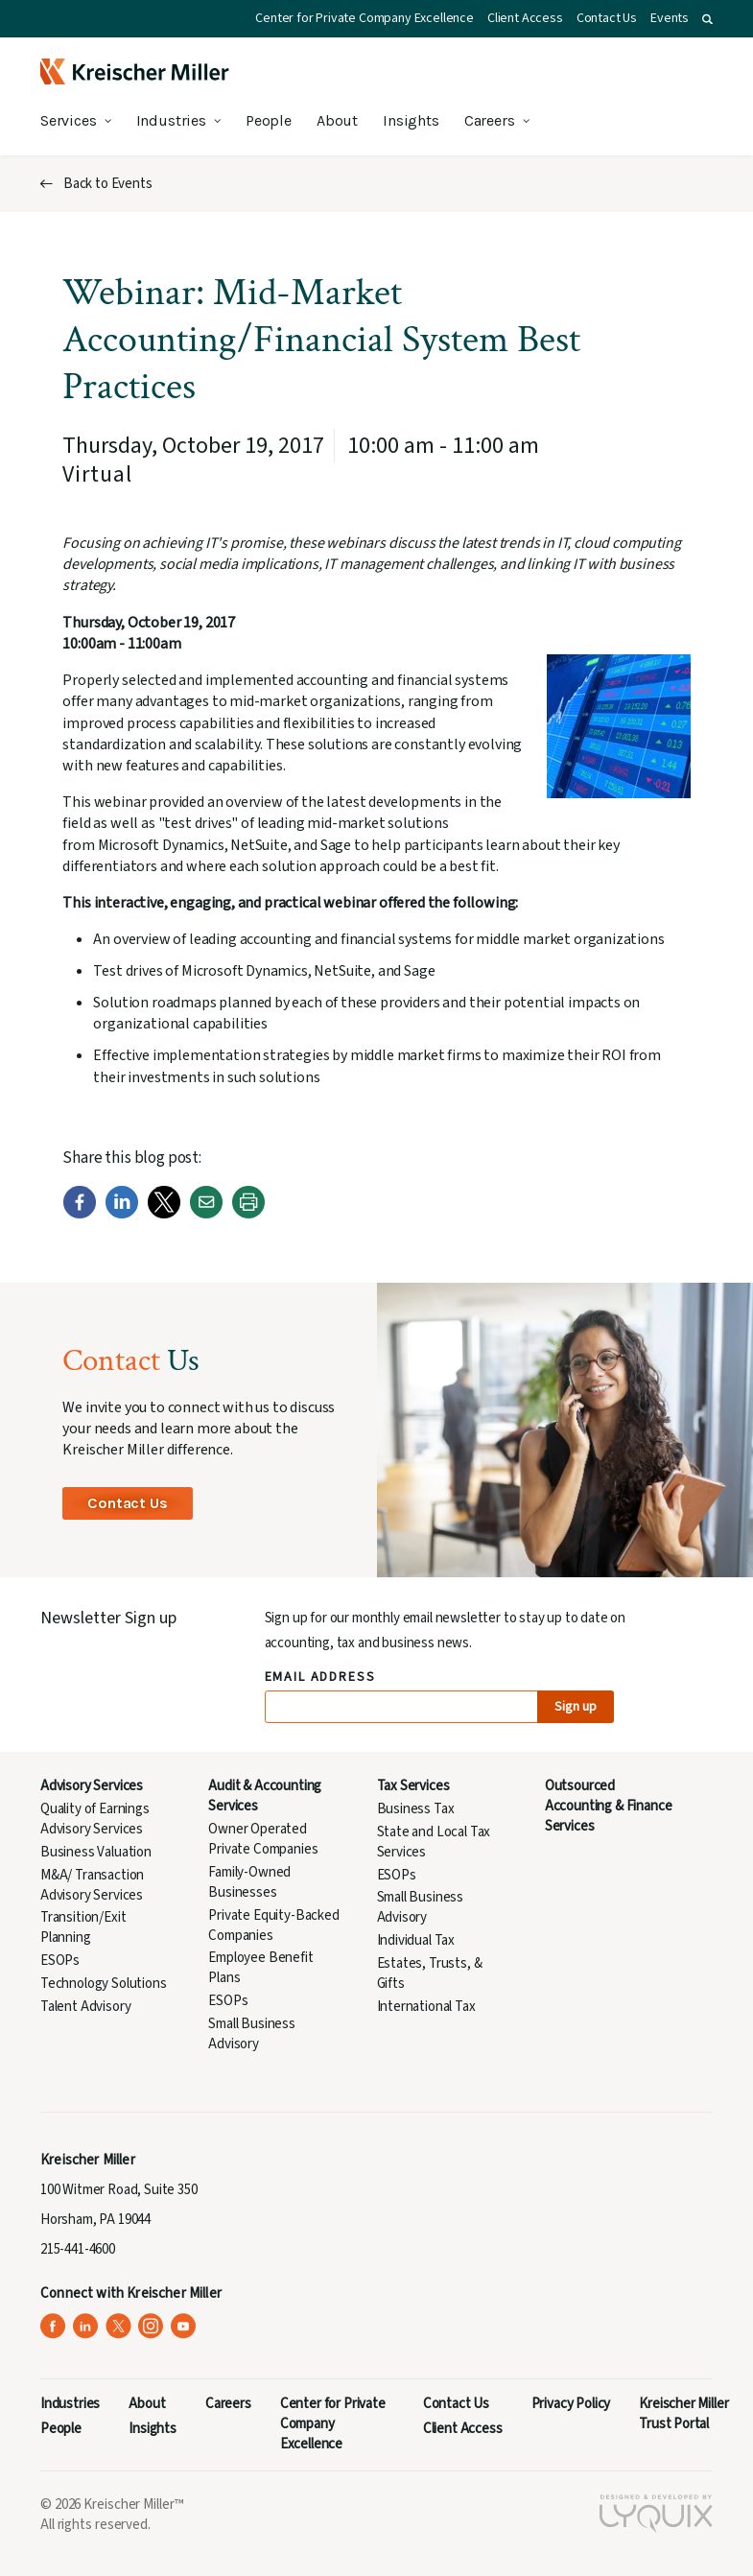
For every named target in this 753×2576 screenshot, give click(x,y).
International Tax (426, 2007)
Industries (171, 120)
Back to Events (108, 184)
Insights (411, 120)
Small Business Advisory (251, 2034)
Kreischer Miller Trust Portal (683, 2414)
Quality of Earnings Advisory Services (95, 1819)
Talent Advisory (85, 2007)
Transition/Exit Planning (83, 1927)
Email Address (321, 1677)
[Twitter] (164, 1214)
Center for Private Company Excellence (364, 18)
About (337, 120)
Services (68, 120)
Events (669, 18)
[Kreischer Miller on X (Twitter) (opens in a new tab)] (118, 2326)
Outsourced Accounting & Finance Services (608, 1806)
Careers (489, 120)
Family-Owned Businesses (249, 1882)
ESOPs (60, 1960)
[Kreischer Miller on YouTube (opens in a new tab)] (184, 2326)
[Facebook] (79, 1214)
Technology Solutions (103, 1983)
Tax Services (413, 1786)
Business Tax (416, 1809)
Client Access (525, 18)
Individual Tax (416, 1940)
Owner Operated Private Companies (263, 1839)
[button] (707, 19)
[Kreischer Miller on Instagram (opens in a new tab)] (151, 2326)
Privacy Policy (571, 2404)
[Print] (248, 1214)
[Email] (206, 1214)
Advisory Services (91, 1786)
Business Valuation (96, 1852)
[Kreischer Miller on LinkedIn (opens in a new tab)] (86, 2326)
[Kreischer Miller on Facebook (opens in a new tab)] (53, 2326)
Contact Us (607, 18)
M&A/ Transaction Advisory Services (92, 1885)
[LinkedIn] (122, 1214)
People (269, 120)
